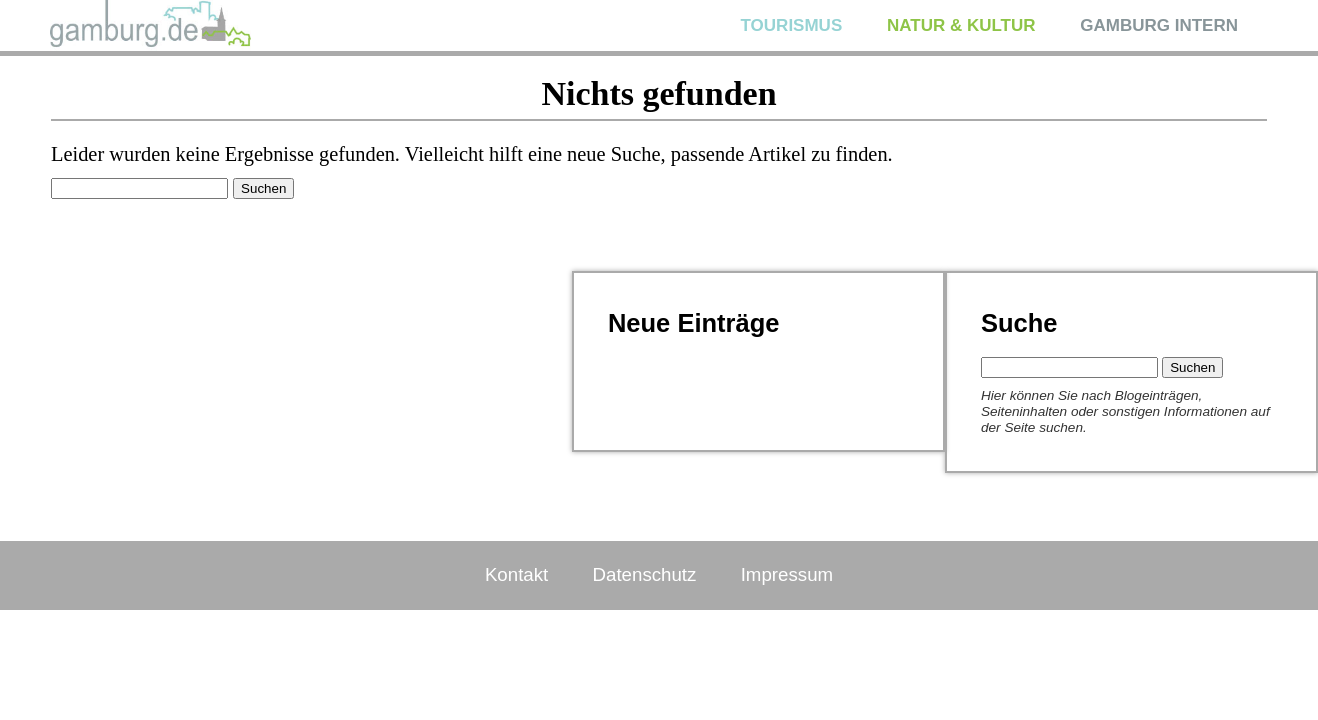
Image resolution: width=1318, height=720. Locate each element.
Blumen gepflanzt (668, 399)
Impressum (787, 574)
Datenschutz (645, 574)
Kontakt (516, 574)
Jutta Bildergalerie (670, 366)
